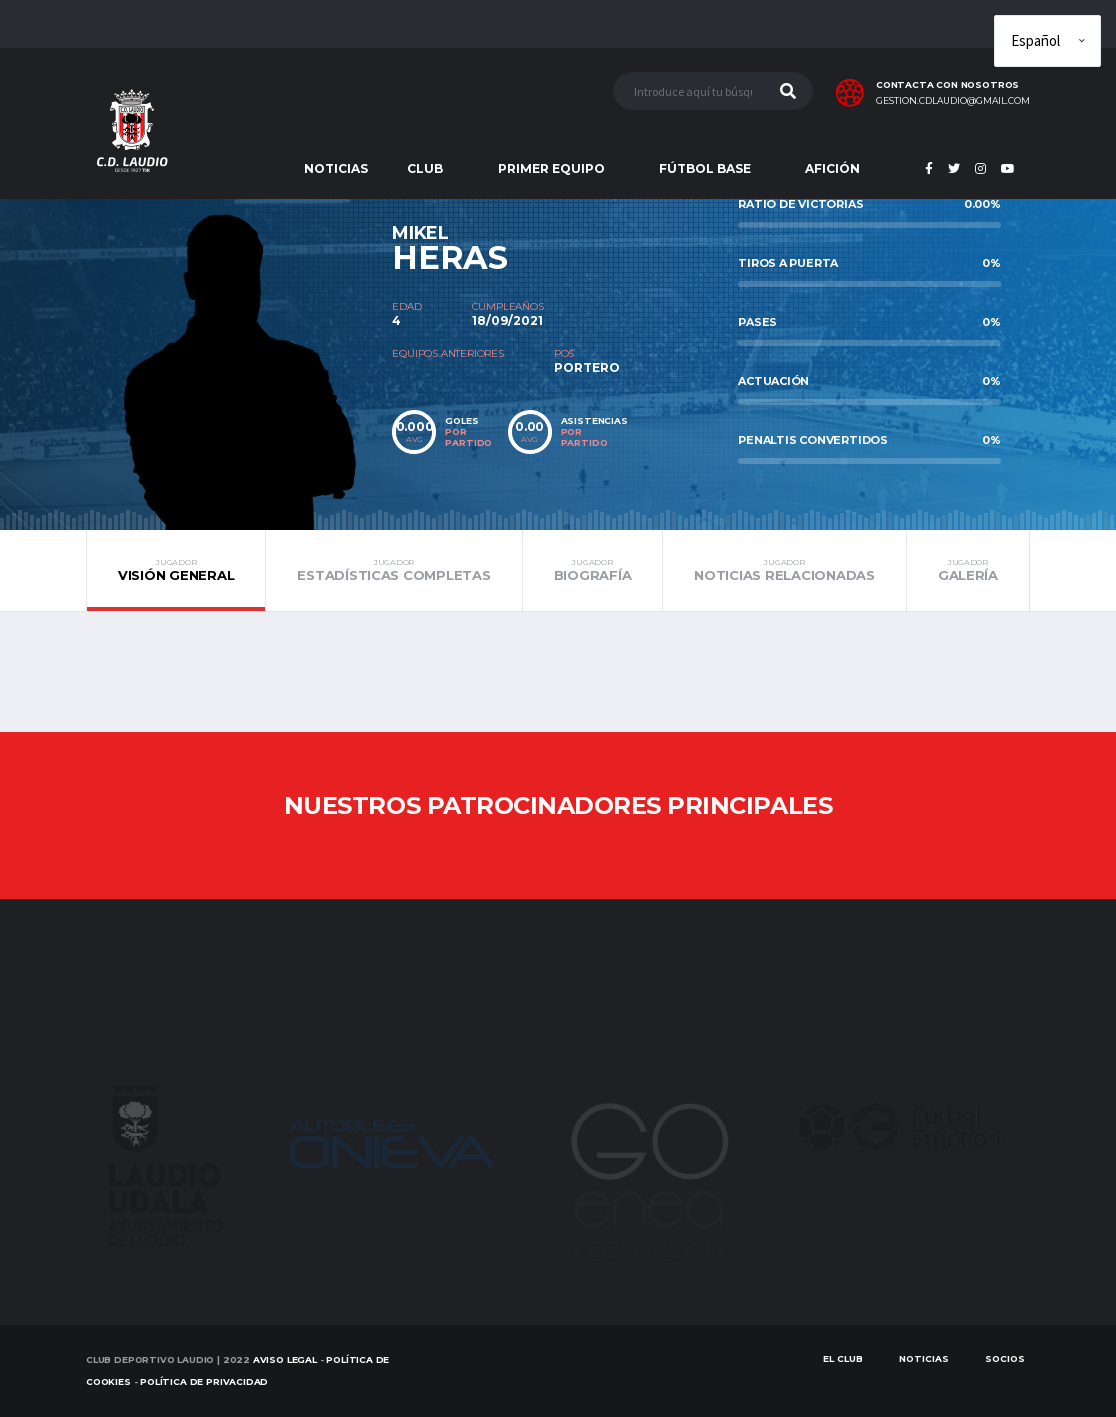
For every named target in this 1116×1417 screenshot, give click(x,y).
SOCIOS (1005, 1358)
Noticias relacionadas (784, 570)
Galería (968, 570)
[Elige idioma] (1047, 41)
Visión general (176, 570)
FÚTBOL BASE (705, 168)
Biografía (593, 570)
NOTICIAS (336, 168)
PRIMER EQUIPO (551, 168)
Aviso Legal (285, 1359)
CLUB (425, 168)
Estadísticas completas (393, 570)
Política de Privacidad (204, 1381)
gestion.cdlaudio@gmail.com (953, 101)
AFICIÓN (832, 168)
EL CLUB (843, 1358)
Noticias (924, 1358)
